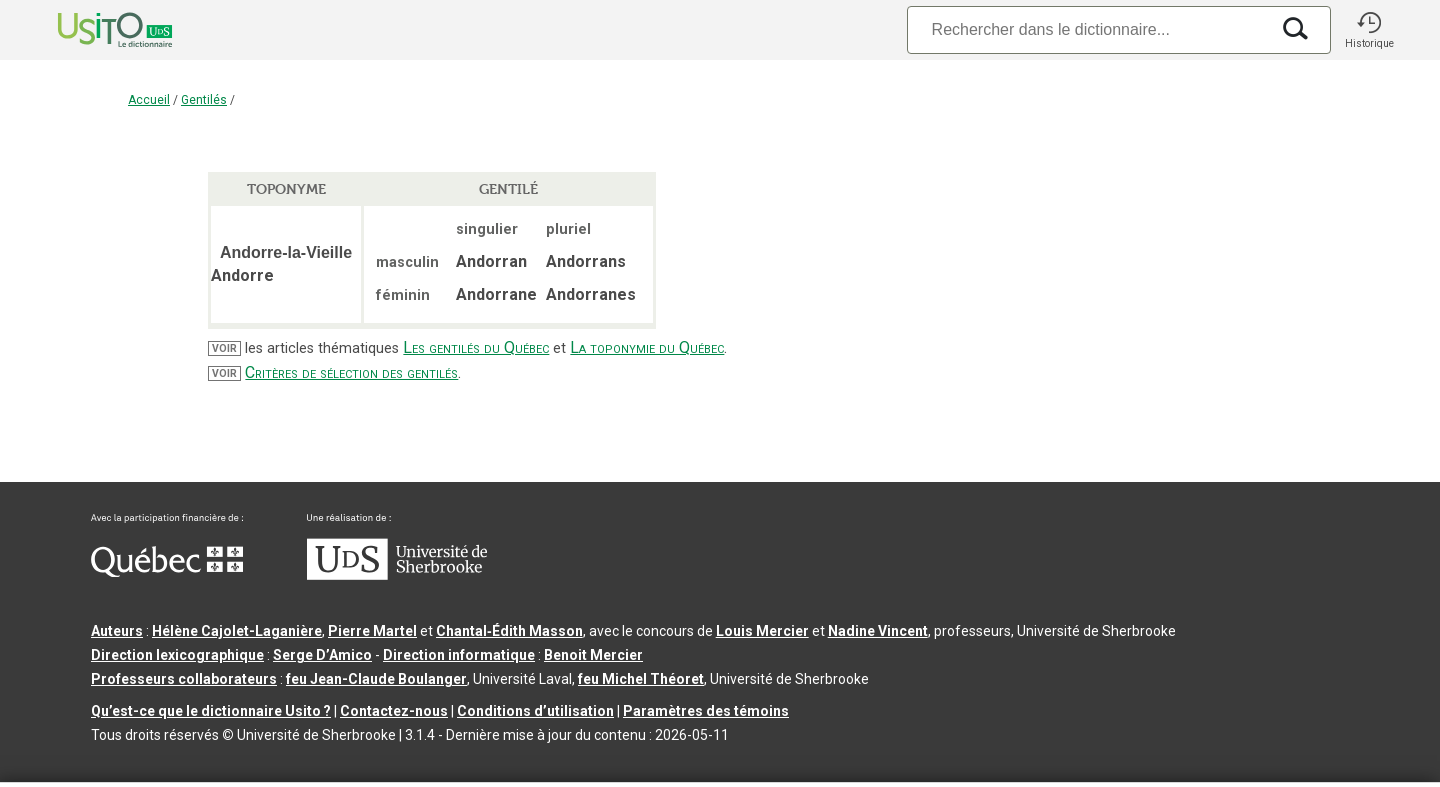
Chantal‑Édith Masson (509, 631)
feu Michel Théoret (641, 679)
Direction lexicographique (177, 655)
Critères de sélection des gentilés (351, 372)
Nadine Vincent (878, 631)
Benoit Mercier (593, 655)
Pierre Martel (372, 631)
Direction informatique (459, 655)
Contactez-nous (394, 711)
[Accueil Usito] (93, 30)
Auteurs (117, 631)
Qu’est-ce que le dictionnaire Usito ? (211, 711)
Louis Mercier (762, 631)
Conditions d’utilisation (535, 711)
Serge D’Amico (322, 655)
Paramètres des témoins (706, 711)
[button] (1369, 30)
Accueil (149, 100)
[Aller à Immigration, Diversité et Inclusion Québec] (167, 572)
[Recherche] (1088, 29)
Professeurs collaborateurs (184, 679)
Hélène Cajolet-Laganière (237, 631)
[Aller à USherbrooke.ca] (397, 575)
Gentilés (204, 100)
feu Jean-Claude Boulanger (376, 679)
